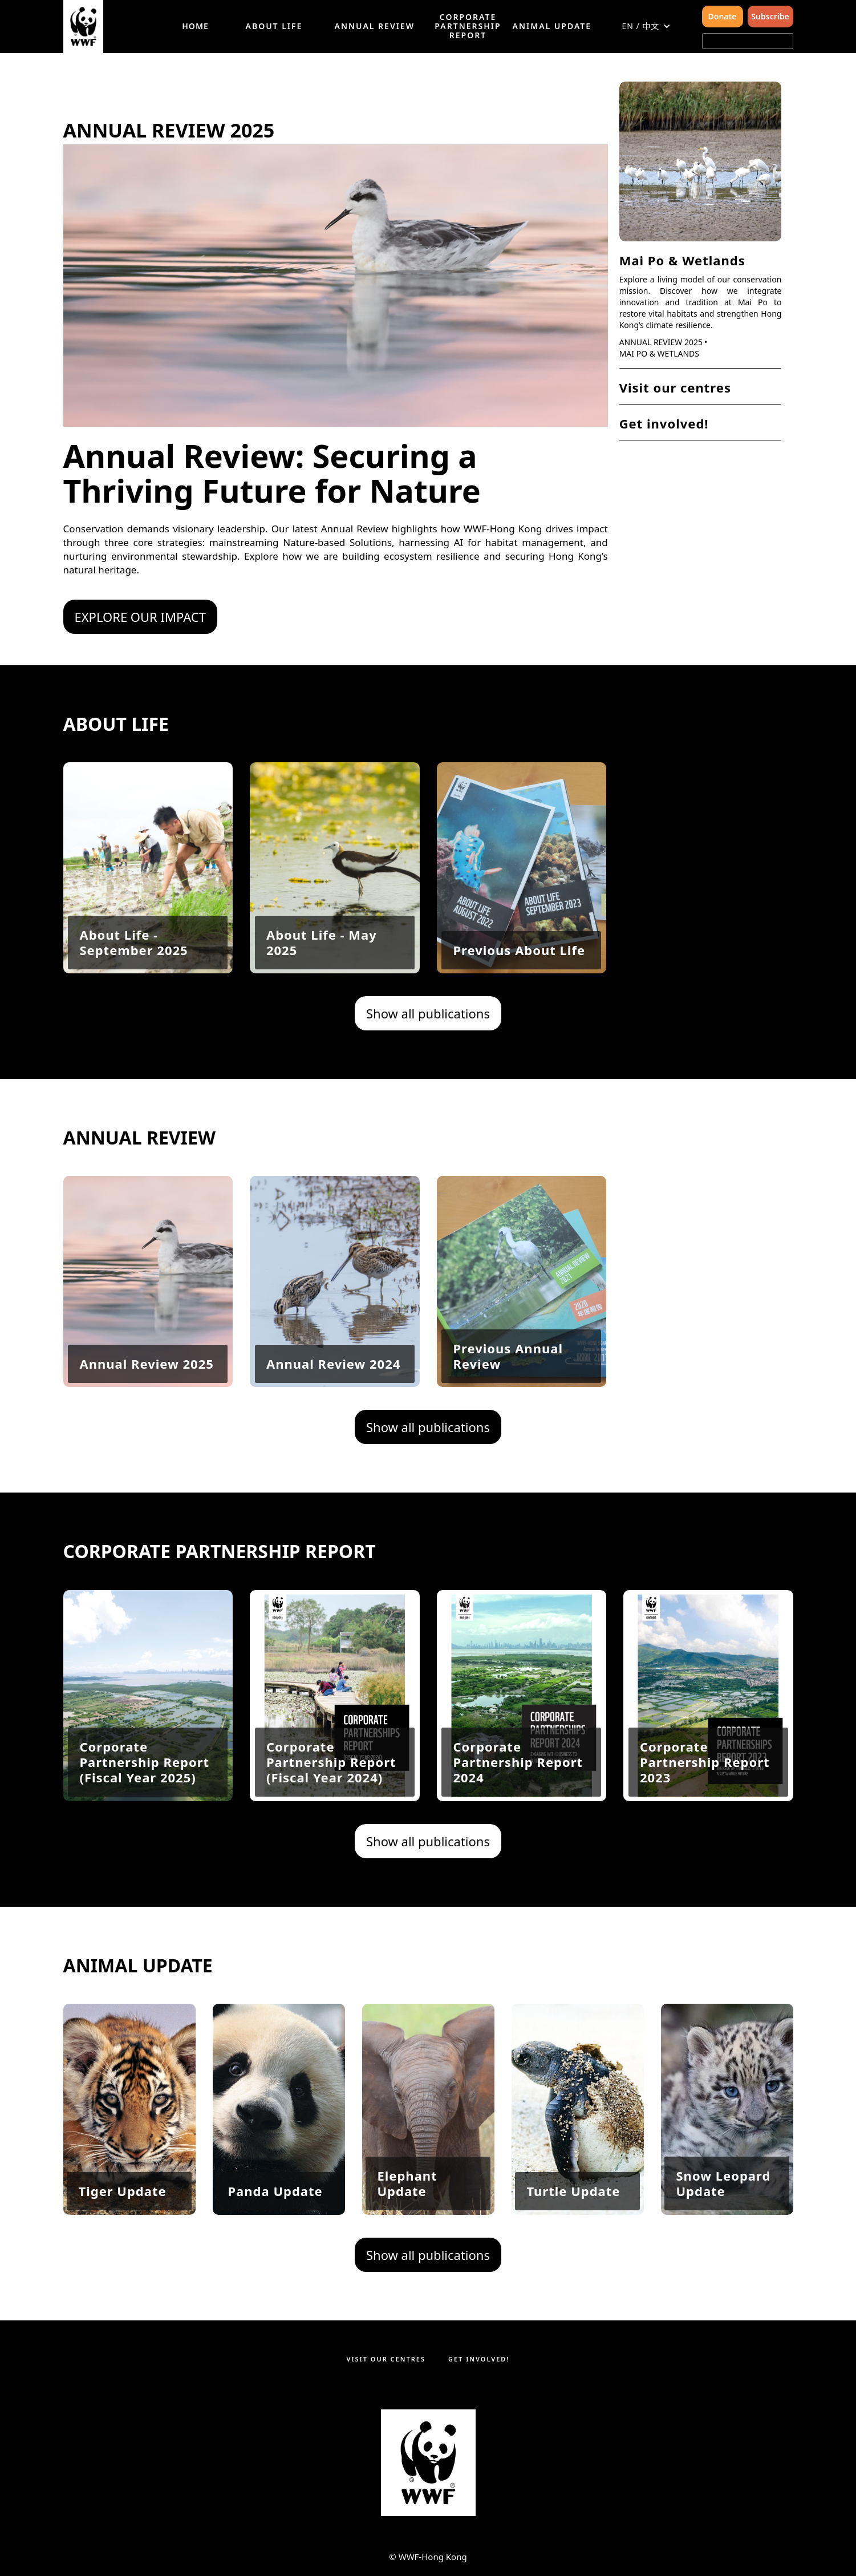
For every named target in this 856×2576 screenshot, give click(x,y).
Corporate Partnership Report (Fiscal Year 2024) (331, 1815)
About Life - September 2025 (133, 995)
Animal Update (552, 26)
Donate (722, 16)
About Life (274, 26)
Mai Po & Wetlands (682, 260)
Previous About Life (519, 1003)
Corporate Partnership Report (468, 26)
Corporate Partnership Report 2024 (518, 1815)
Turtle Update (573, 2190)
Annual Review (375, 26)
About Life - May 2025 (321, 995)
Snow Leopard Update (723, 2183)
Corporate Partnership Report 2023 (705, 1815)
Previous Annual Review (508, 1356)
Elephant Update (407, 2183)
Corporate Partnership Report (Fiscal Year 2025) (144, 1815)
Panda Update (275, 2190)
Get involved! (664, 423)
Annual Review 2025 (661, 342)
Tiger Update (122, 2190)
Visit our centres (675, 387)
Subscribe (770, 16)
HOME (195, 26)
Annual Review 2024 (333, 1363)
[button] (647, 26)
